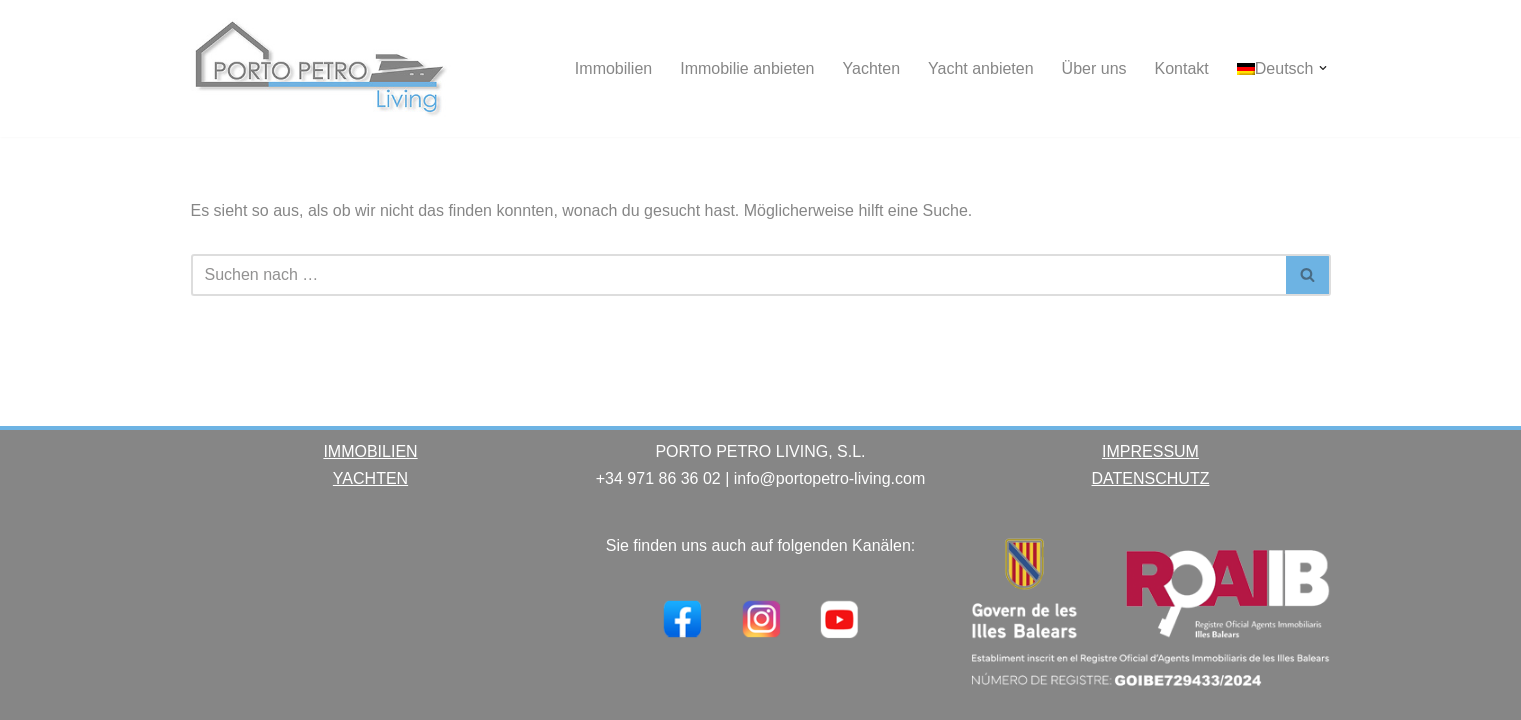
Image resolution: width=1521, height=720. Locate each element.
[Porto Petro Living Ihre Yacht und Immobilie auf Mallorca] (321, 68)
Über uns (1094, 68)
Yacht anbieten (981, 68)
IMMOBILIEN (370, 451)
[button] (1323, 68)
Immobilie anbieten (747, 68)
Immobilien (613, 68)
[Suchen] (738, 275)
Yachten (872, 68)
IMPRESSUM (1150, 451)
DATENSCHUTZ (1151, 478)
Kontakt (1182, 68)
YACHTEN (370, 478)
